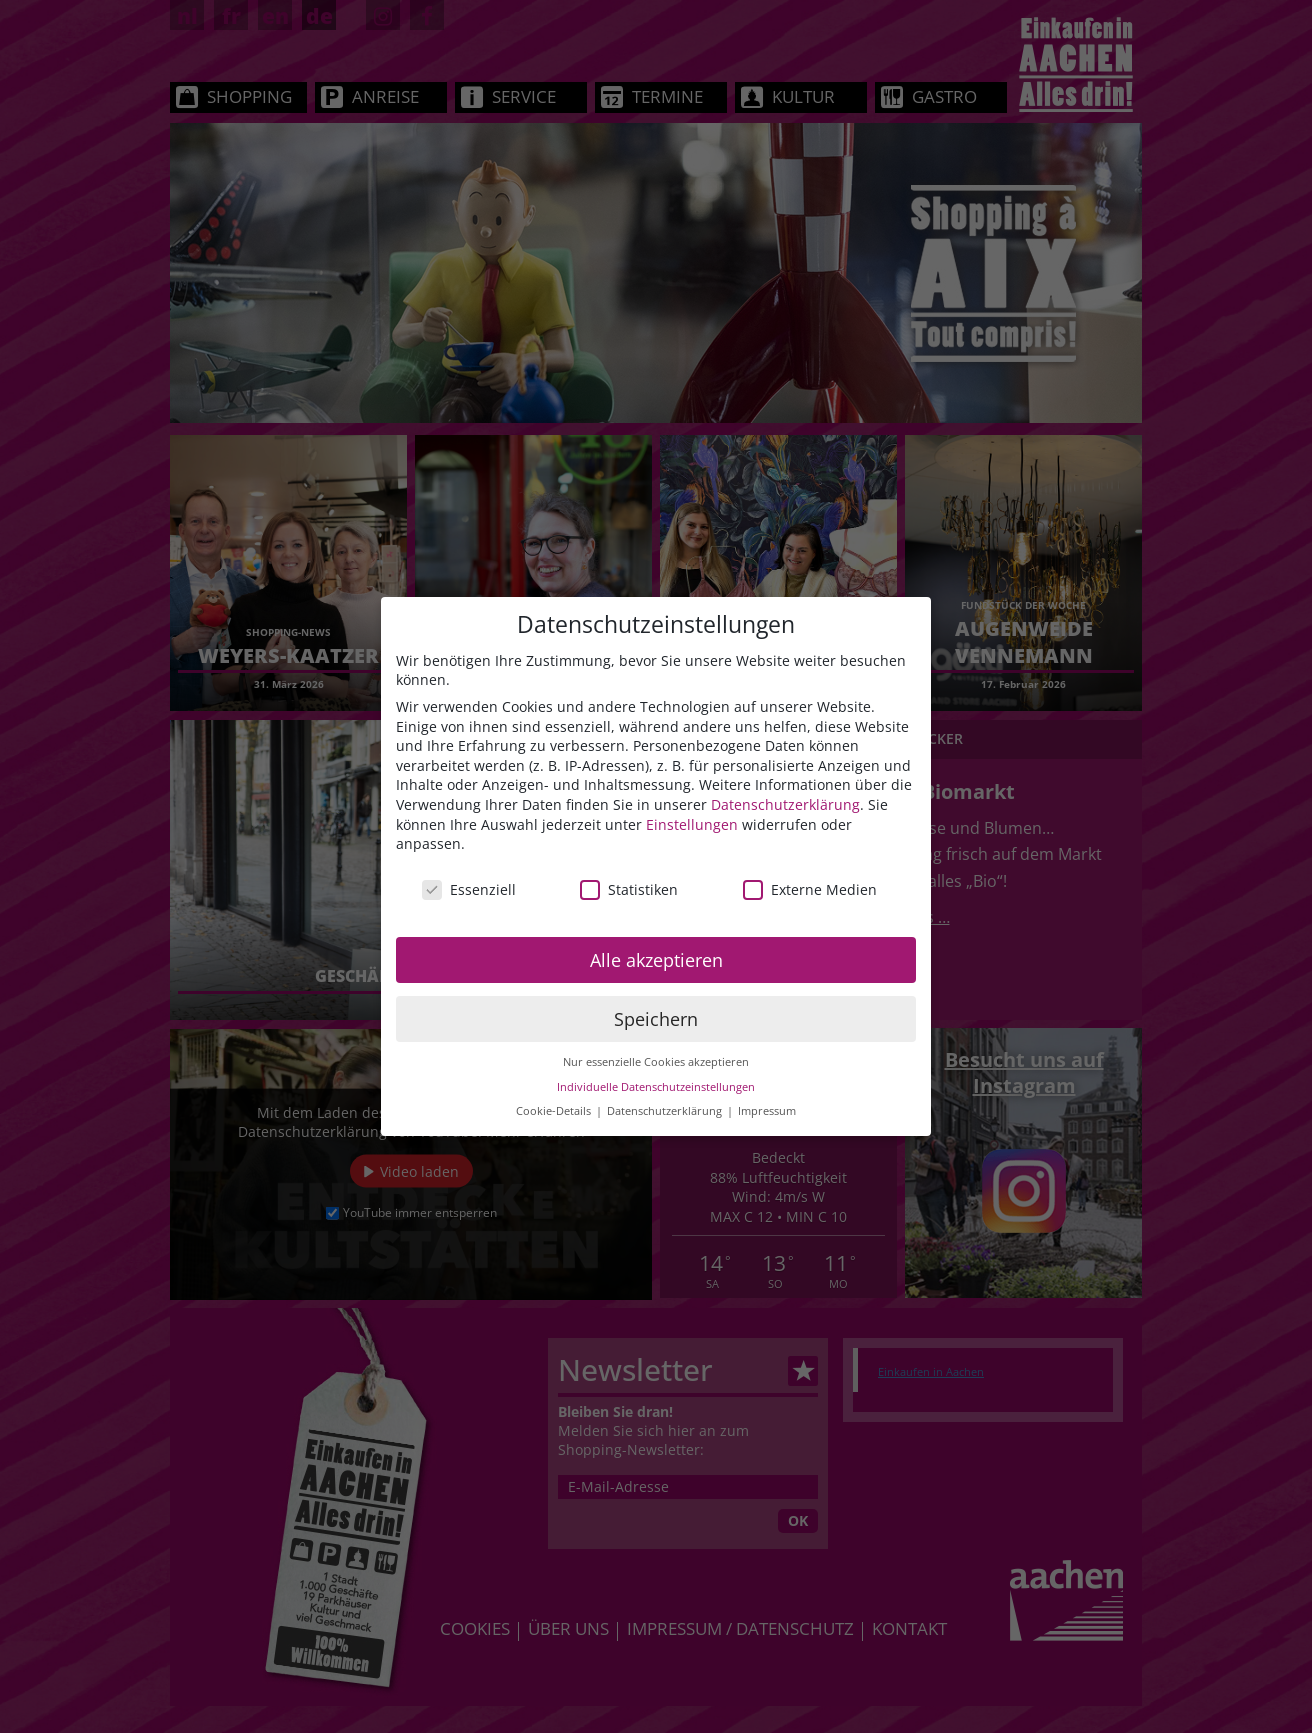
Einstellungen (692, 824)
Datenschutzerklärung (785, 804)
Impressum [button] (767, 1111)
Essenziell (469, 889)
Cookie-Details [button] (555, 1111)
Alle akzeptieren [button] (656, 960)
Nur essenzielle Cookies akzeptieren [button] (656, 1062)
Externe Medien (810, 889)
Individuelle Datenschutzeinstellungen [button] (656, 1087)
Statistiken (629, 889)
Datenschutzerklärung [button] (666, 1111)
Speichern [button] (656, 1019)
